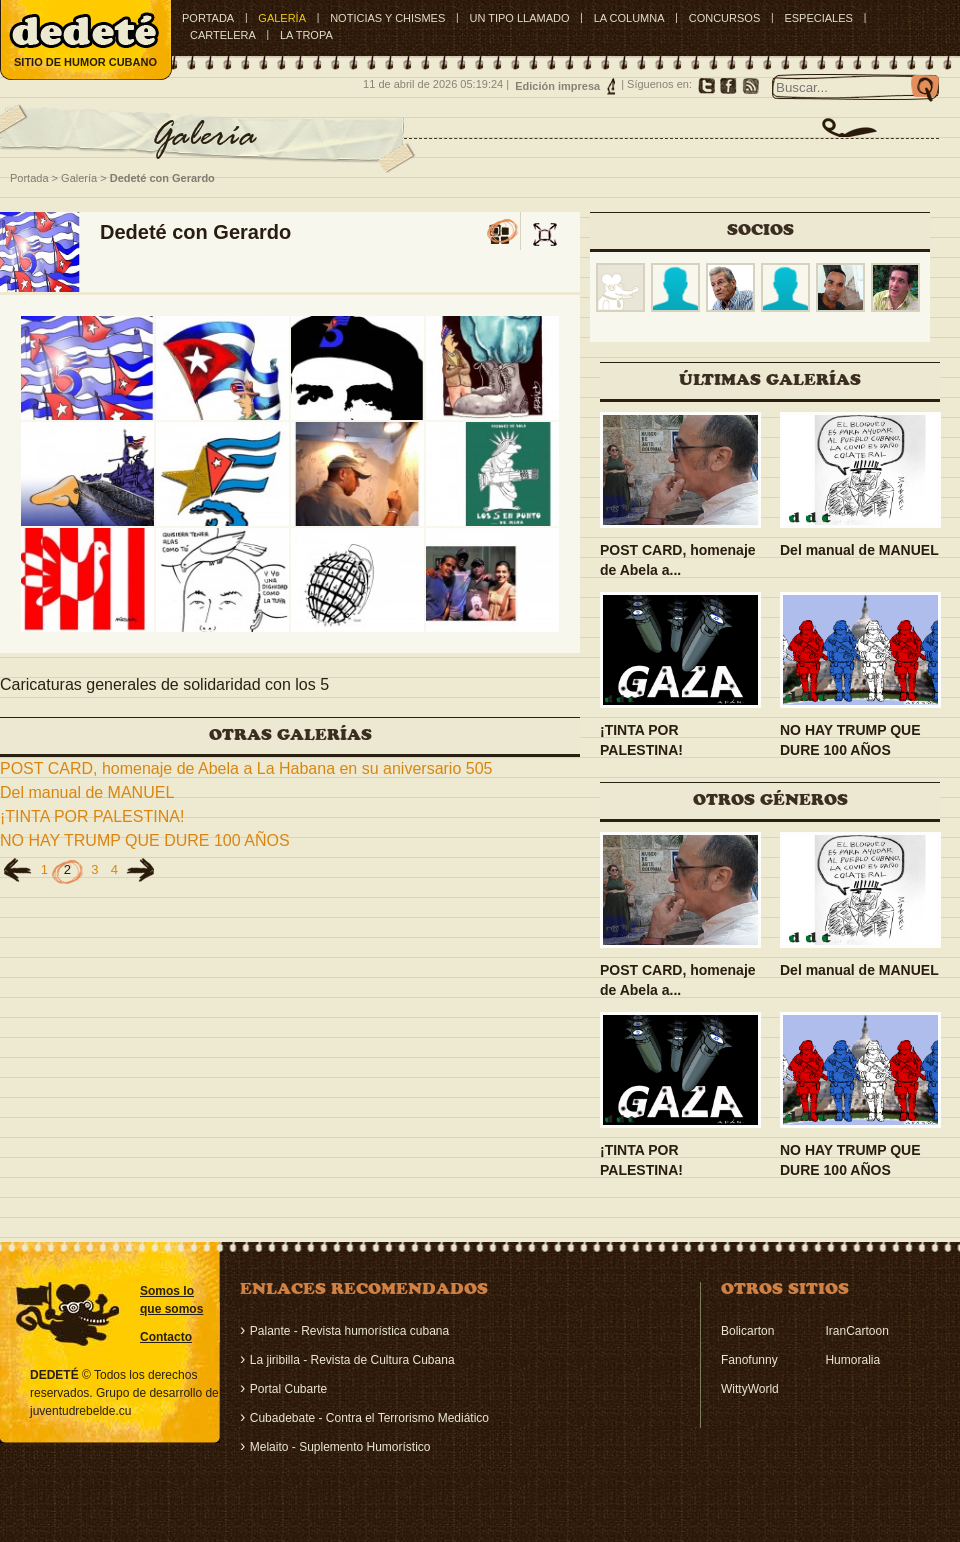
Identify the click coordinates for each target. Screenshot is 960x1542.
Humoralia (852, 1360)
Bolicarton (747, 1331)
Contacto (166, 1337)
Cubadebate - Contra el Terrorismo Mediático (369, 1418)
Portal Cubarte (288, 1389)
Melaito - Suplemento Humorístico (340, 1447)
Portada (208, 18)
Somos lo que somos (171, 1300)
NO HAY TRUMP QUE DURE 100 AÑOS (145, 840)
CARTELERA (223, 35)
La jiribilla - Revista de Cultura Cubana (352, 1360)
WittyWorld (750, 1389)
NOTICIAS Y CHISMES (387, 18)
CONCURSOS (725, 18)
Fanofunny (749, 1360)
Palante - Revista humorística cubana (349, 1331)
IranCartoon (856, 1331)
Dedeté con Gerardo (162, 178)
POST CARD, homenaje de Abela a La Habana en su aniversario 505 (246, 768)
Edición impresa (557, 86)
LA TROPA (306, 35)
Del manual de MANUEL (87, 792)
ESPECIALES (818, 18)
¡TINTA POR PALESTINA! (92, 816)
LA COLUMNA (629, 18)
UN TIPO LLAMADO (519, 18)
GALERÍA (282, 18)
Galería (79, 178)
